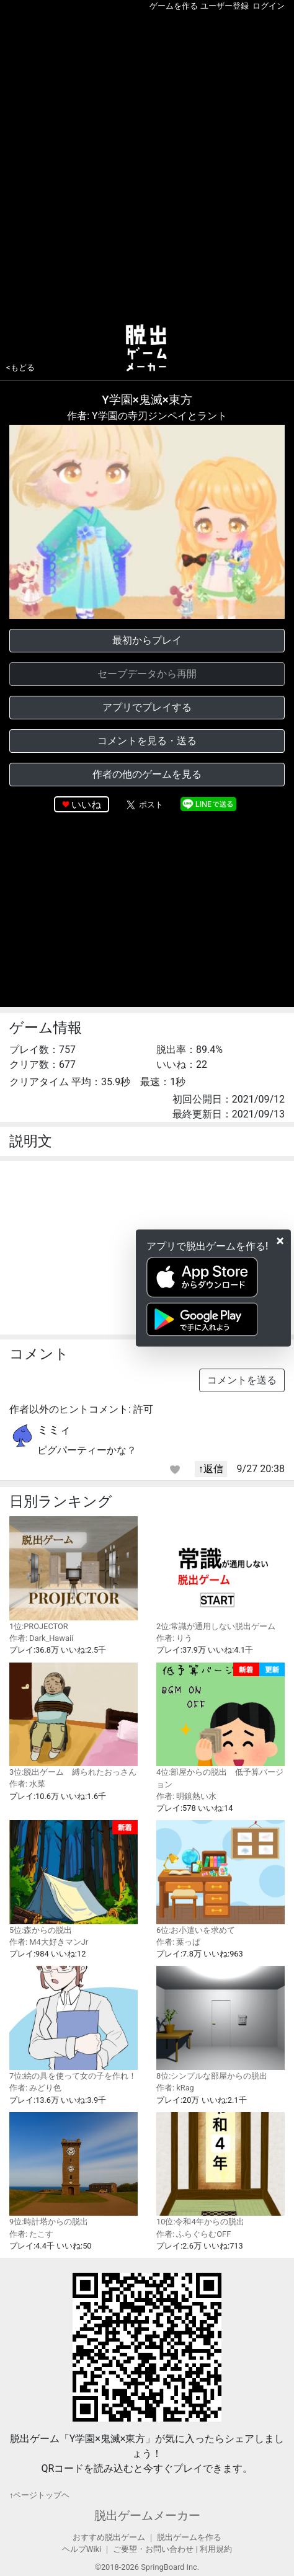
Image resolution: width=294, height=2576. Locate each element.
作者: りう (174, 1638)
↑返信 (210, 1469)
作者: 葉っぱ (178, 1942)
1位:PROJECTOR (73, 1573)
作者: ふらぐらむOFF (193, 2234)
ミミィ (54, 1429)
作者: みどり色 (35, 2087)
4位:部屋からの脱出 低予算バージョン (220, 1726)
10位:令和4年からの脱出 (220, 2169)
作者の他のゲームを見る (147, 774)
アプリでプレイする (147, 707)
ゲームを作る (173, 6)
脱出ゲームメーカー (147, 2515)
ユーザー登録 (224, 6)
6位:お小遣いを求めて (220, 1877)
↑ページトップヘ (39, 2495)
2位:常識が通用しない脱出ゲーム (220, 1573)
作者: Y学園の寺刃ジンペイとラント (146, 416)
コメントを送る (242, 1380)
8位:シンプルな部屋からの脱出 (220, 2023)
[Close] (280, 1240)
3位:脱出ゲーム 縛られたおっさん (73, 1720)
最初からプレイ (147, 640)
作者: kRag (175, 2087)
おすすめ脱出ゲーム (109, 2537)
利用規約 (216, 2549)
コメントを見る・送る (147, 741)
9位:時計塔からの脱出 (73, 2169)
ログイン (268, 6)
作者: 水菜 (27, 1783)
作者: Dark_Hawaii (41, 1638)
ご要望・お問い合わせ (153, 2549)
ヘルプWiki (81, 2549)
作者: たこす (31, 2234)
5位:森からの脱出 (73, 1877)
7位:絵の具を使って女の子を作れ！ (73, 2023)
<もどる (20, 367)
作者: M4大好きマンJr (48, 1942)
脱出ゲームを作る (189, 2537)
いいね (86, 805)
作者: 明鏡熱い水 (186, 1796)
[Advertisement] (147, 165)
